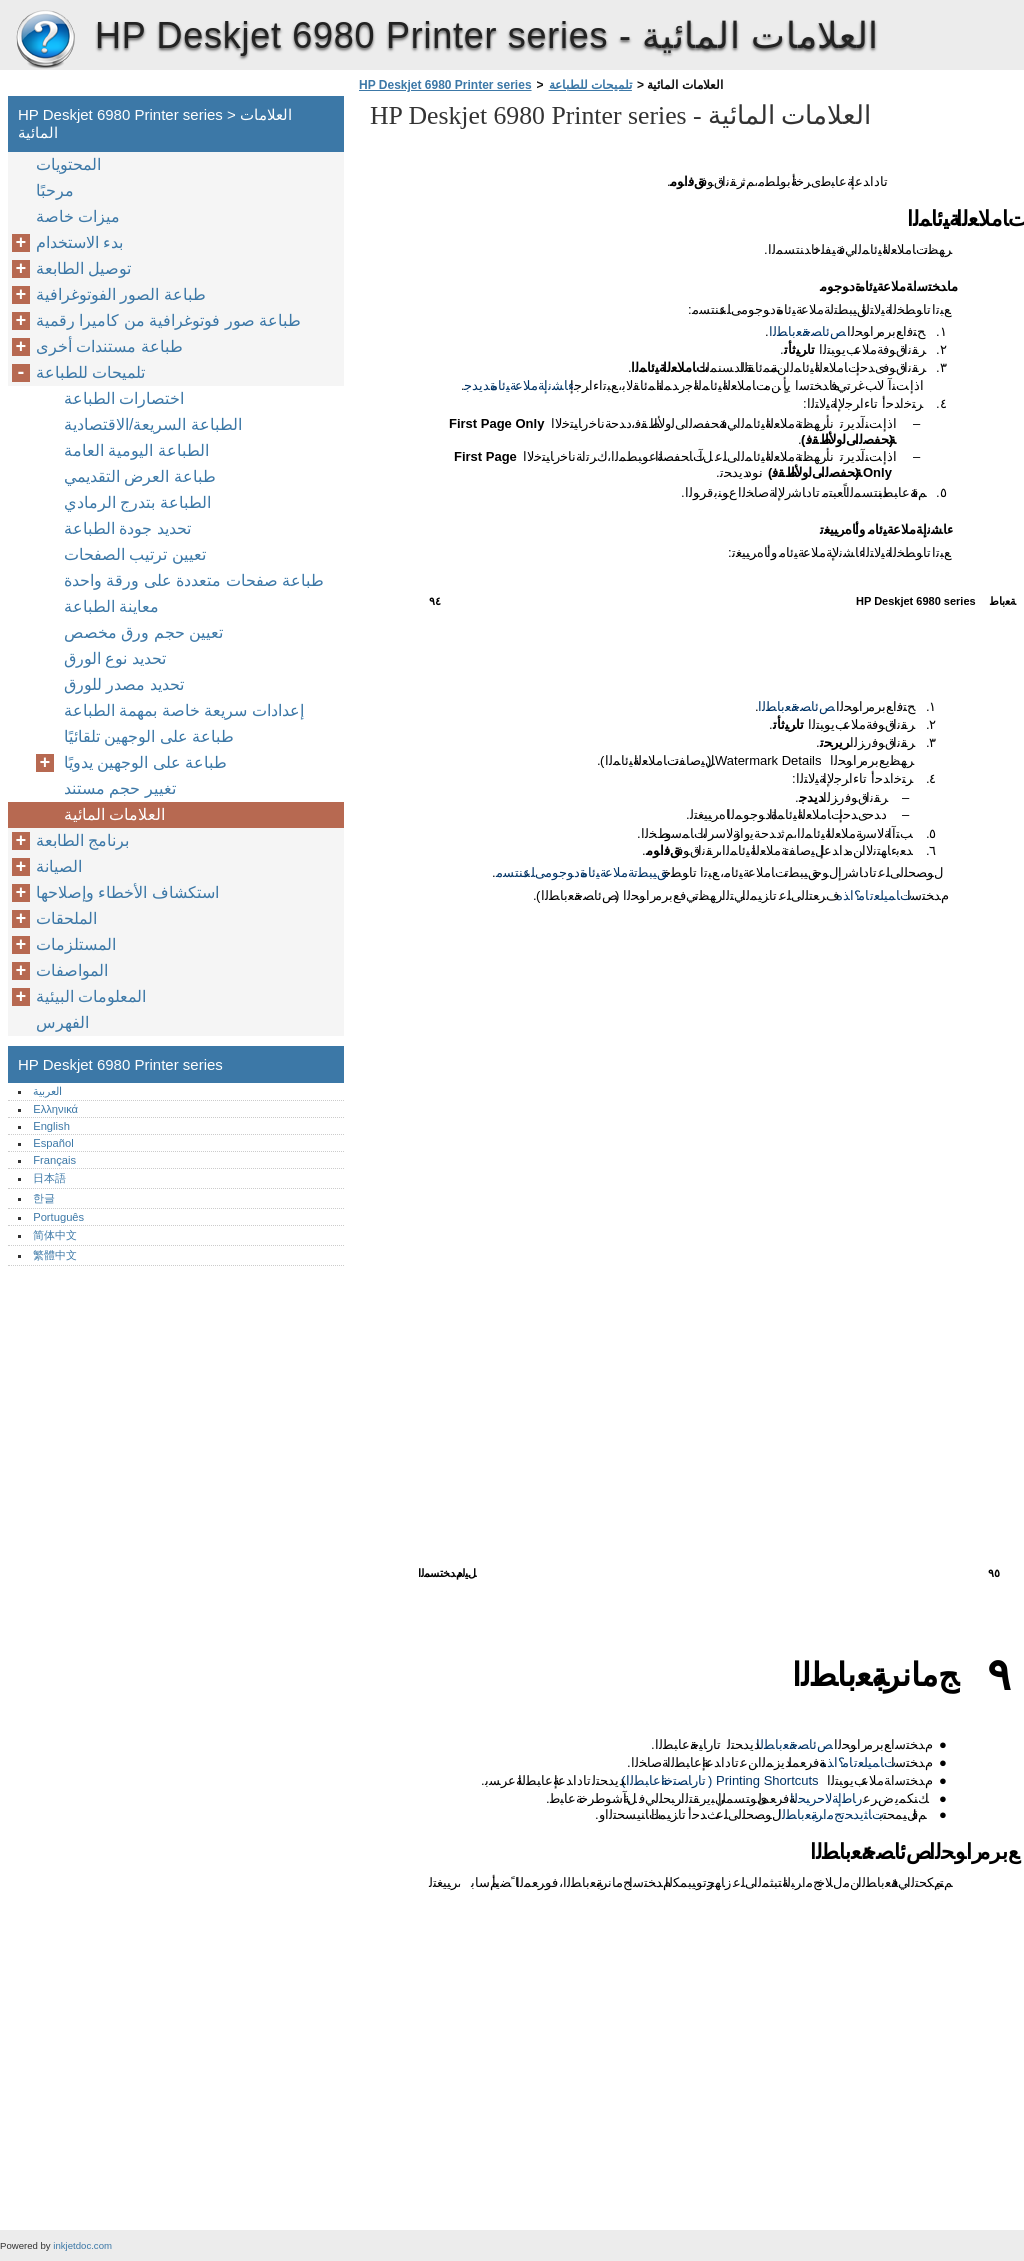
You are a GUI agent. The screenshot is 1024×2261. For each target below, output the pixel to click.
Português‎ (58, 1217)
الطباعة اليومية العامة (136, 450)
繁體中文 (55, 1255)
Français (54, 1160)
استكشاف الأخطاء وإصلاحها (127, 892)
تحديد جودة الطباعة (127, 528)
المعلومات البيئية (91, 996)
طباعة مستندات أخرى (109, 346)
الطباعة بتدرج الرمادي (137, 502)
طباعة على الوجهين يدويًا (145, 762)
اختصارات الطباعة (124, 398)
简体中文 (55, 1235)
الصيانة (59, 866)
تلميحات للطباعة (590, 85)
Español (53, 1143)
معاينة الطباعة (111, 606)
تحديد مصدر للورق (124, 684)
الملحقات (66, 918)
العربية (47, 1091)
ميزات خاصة (78, 216)
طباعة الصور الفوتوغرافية (121, 294)
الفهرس (62, 1022)
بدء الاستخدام (79, 242)
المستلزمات (76, 944)
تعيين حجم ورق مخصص (143, 632)
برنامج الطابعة (82, 840)
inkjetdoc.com (82, 2245)
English (51, 1126)
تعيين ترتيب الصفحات (135, 554)
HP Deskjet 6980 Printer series (45, 40)
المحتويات (68, 164)
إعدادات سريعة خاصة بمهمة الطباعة (184, 710)
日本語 (49, 1178)
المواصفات (72, 970)
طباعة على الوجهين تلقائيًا (149, 736)
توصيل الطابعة (83, 268)
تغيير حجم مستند (120, 788)
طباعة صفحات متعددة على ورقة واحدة (194, 580)
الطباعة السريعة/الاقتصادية (153, 424)
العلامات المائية (114, 814)
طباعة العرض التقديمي (140, 476)
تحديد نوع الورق (115, 658)
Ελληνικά (55, 1109)
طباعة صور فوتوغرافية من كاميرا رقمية (168, 320)
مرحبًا (55, 190)
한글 (44, 1198)
